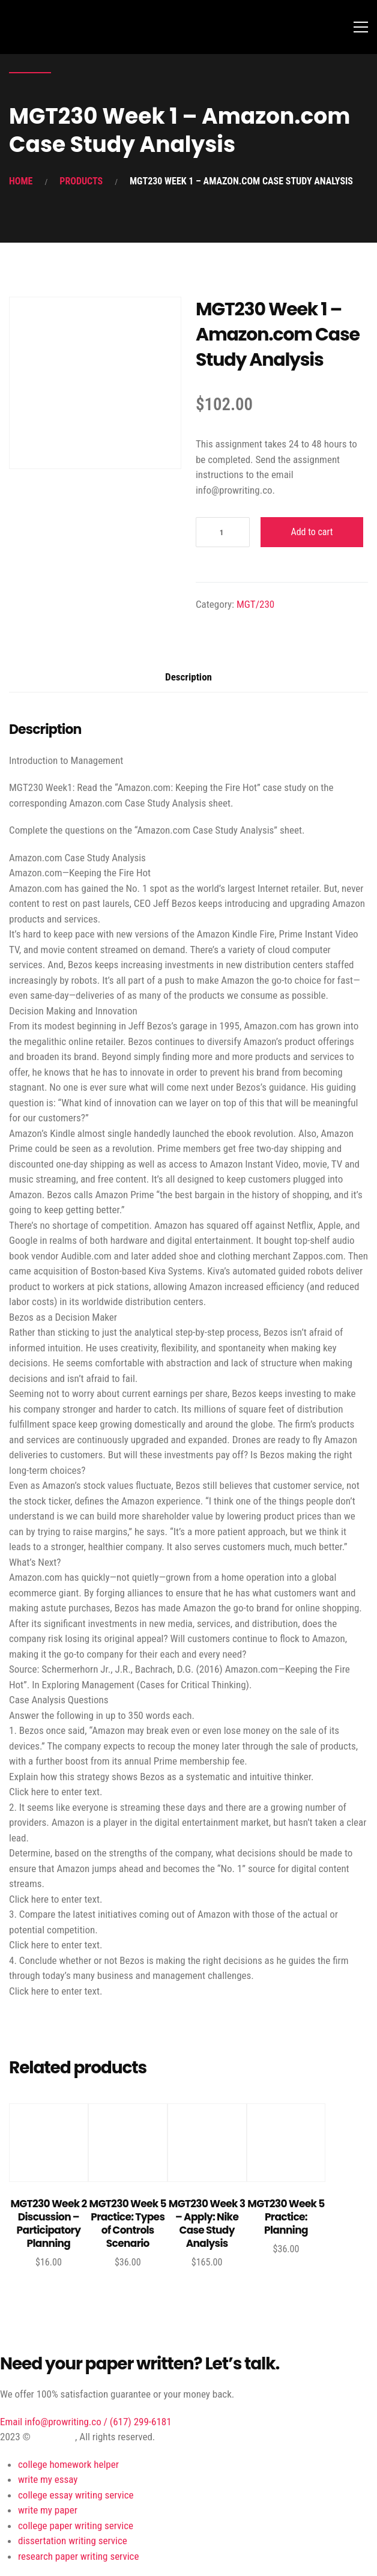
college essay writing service (76, 2495)
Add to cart (312, 532)
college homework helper (68, 2464)
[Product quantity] (223, 532)
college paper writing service (75, 2526)
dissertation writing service (72, 2541)
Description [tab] (188, 677)
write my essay (47, 2479)
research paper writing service (78, 2556)
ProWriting (54, 2437)
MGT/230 (255, 604)
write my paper (47, 2510)
